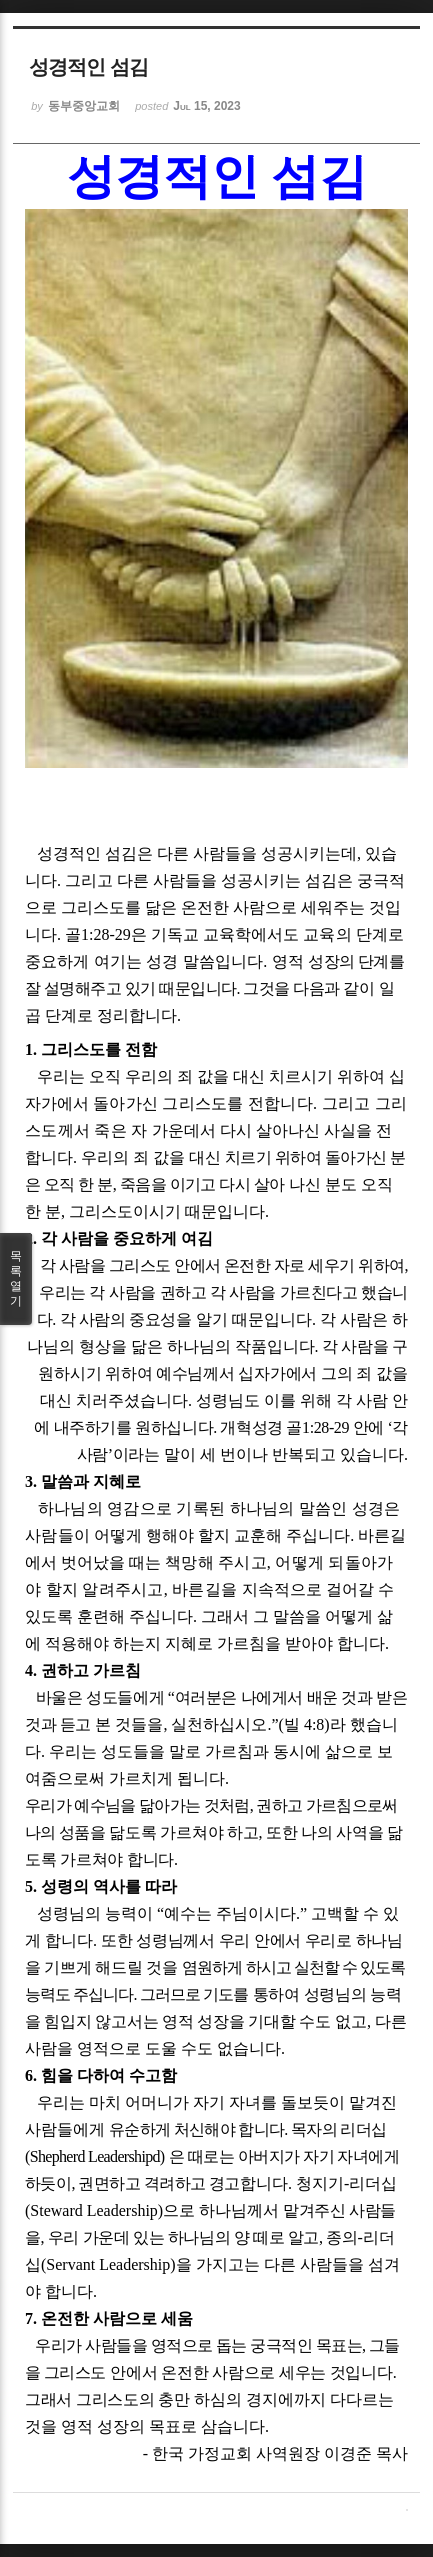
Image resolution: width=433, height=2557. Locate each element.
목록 (16, 1279)
